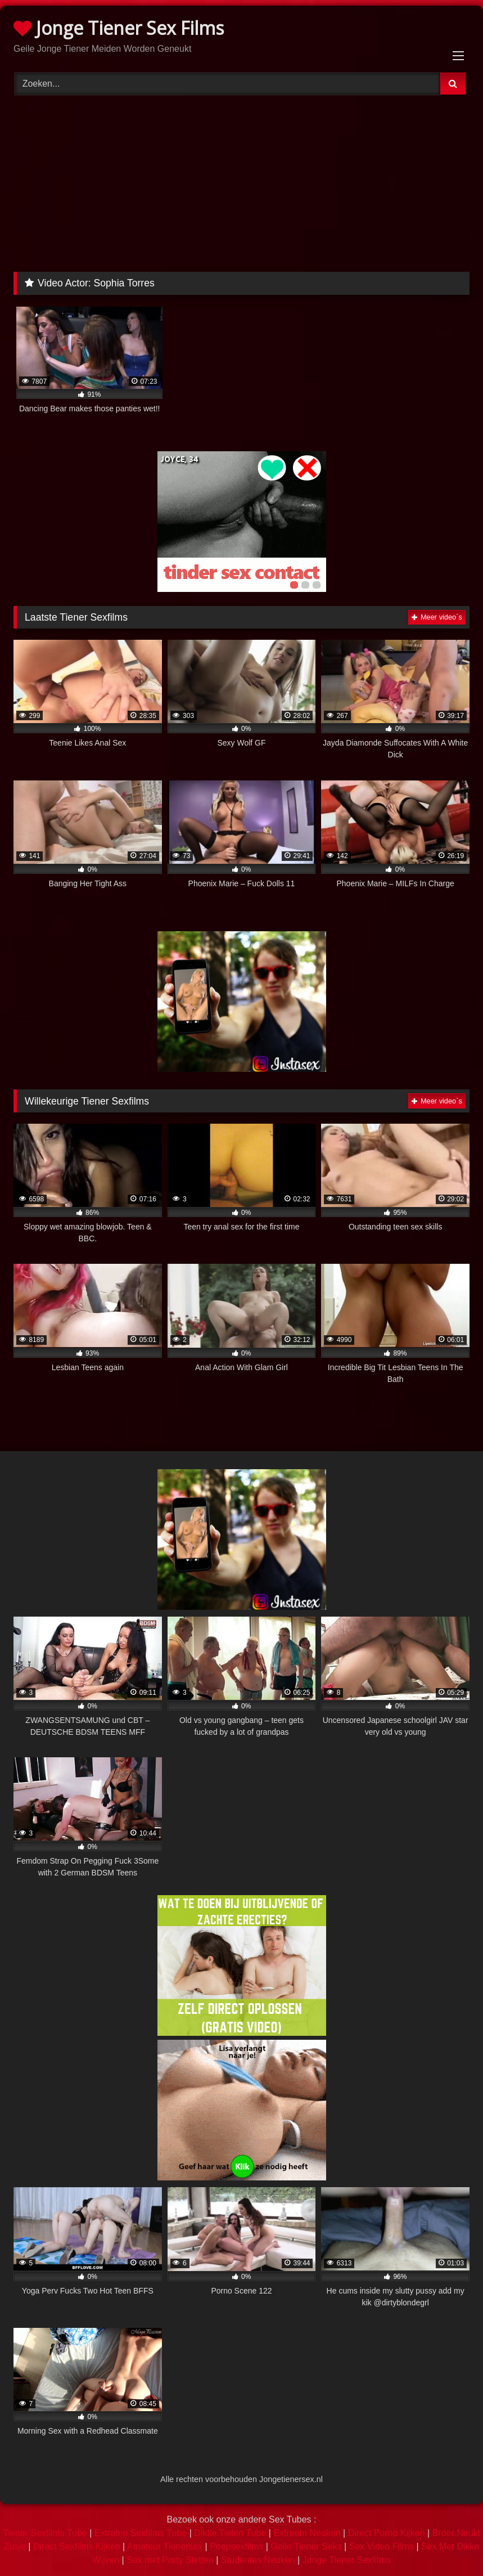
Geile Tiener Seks (305, 2546)
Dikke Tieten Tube (230, 2533)
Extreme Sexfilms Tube (140, 2533)
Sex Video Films (381, 2546)
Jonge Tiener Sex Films (118, 28)
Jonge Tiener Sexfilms (347, 2560)
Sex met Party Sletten (170, 2560)
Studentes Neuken (258, 2560)
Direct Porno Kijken (386, 2533)
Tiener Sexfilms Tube (45, 2533)
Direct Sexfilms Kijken (76, 2546)
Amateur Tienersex (164, 2546)
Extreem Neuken (306, 2533)
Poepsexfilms (236, 2546)
